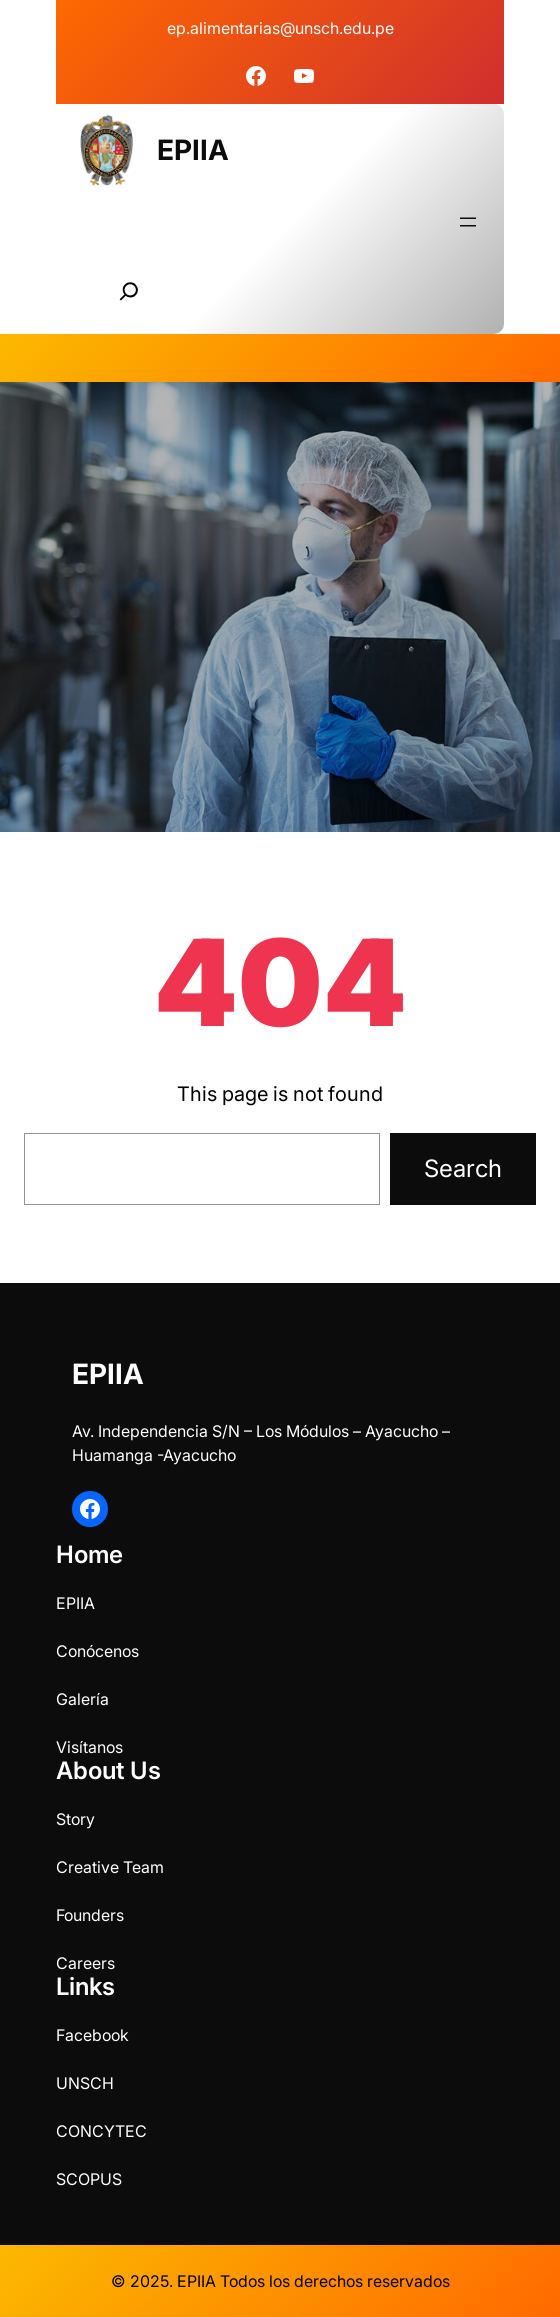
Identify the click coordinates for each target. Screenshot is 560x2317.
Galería (82, 1699)
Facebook (92, 2035)
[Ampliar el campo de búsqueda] (129, 291)
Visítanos (89, 1747)
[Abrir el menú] (468, 222)
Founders (90, 1915)
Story (75, 1819)
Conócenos (97, 1651)
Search (463, 1168)
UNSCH (85, 2083)
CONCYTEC (101, 2131)
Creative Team (110, 1867)
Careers (85, 1963)
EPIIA (193, 150)
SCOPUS (89, 2179)
